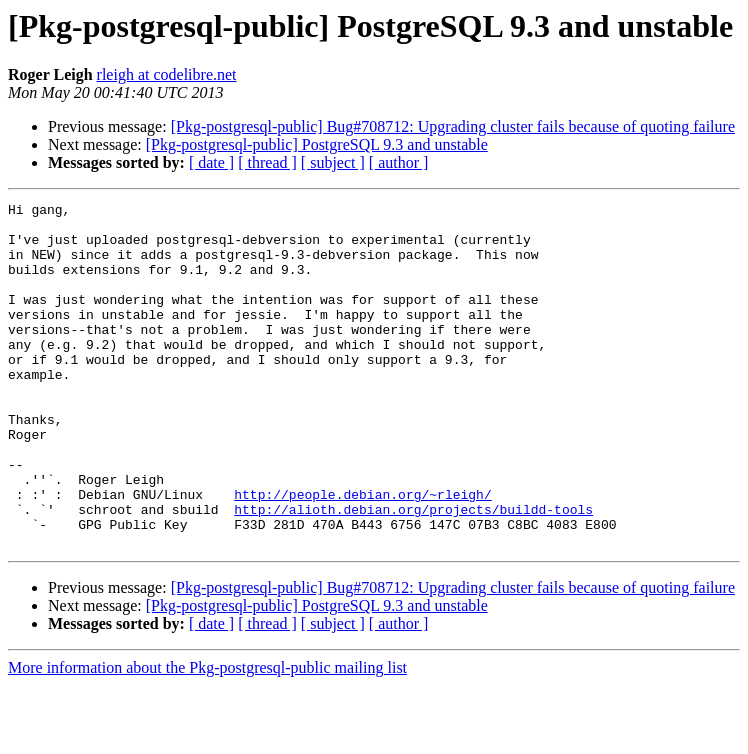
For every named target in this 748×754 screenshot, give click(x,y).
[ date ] (211, 162)
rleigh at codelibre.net (167, 74)
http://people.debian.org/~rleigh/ (362, 554)
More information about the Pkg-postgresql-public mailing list (207, 736)
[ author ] (399, 162)
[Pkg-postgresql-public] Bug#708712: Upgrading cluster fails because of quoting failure (453, 126)
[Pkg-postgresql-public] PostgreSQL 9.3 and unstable (317, 144)
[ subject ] (333, 162)
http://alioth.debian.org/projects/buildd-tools (413, 572)
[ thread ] (267, 162)
